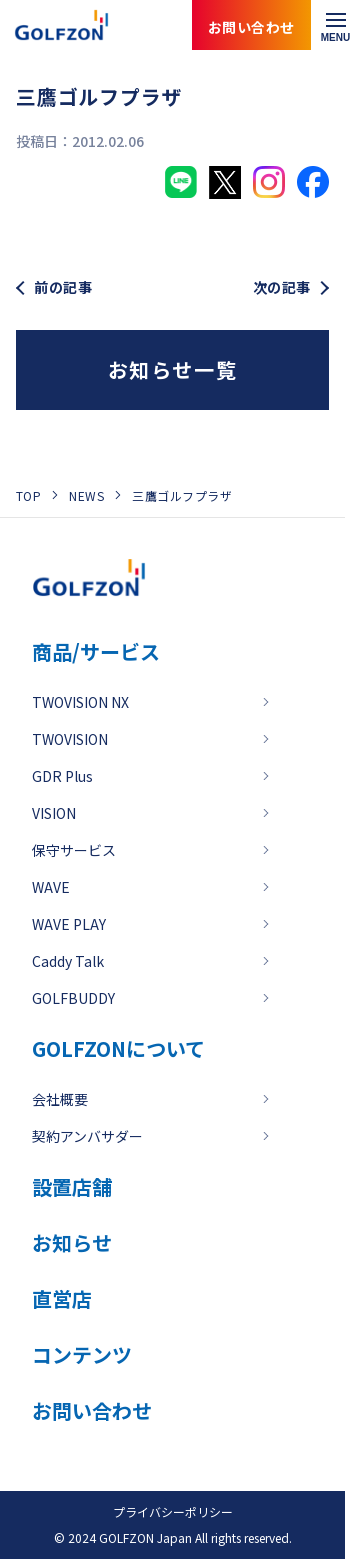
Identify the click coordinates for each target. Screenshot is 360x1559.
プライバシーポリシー (173, 1511)
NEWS (86, 495)
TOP (28, 495)
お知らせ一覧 (173, 369)
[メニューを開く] (335, 25)
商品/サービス (96, 651)
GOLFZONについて (118, 1048)
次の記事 (282, 287)
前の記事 (63, 287)
